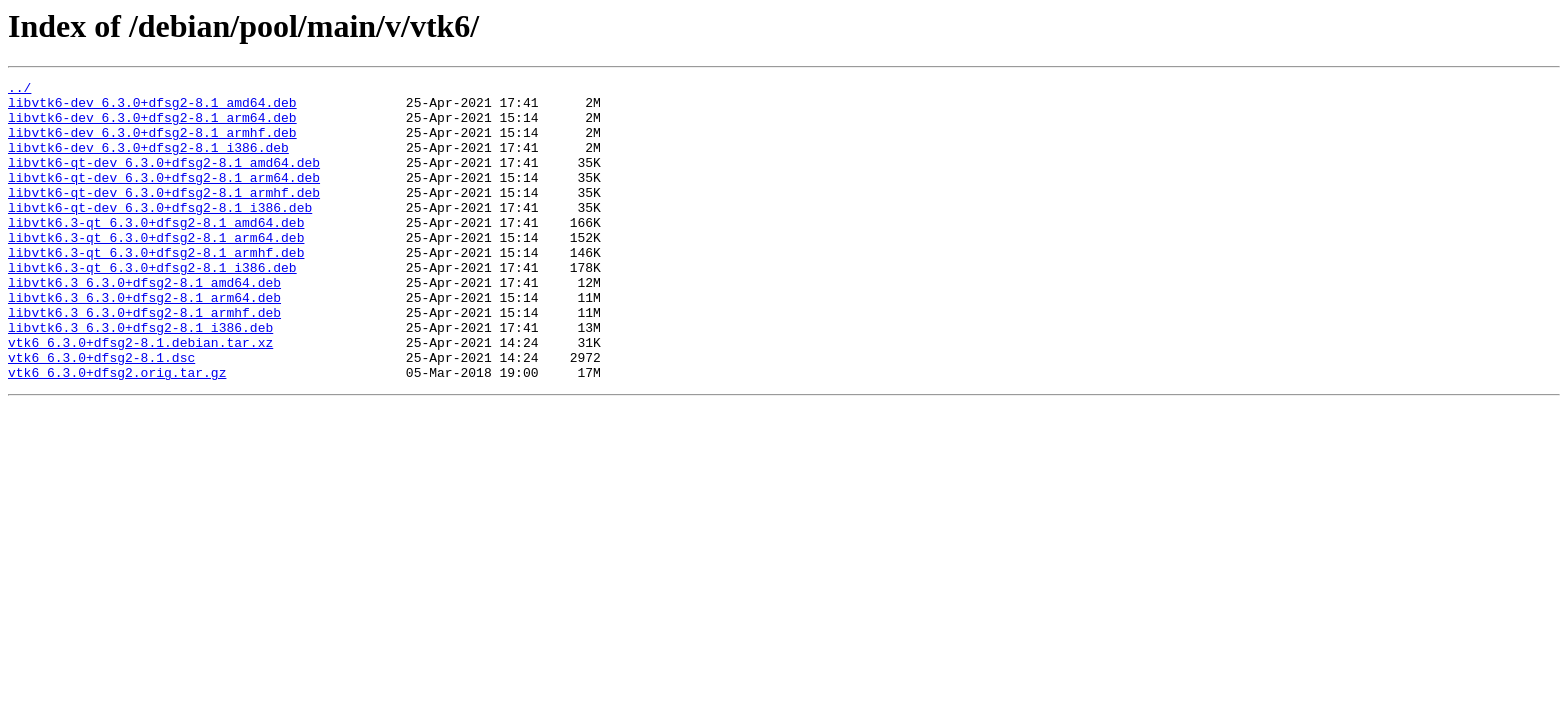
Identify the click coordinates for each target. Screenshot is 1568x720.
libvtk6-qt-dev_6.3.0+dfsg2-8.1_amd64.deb (164, 180)
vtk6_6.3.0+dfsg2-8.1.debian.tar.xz (140, 396)
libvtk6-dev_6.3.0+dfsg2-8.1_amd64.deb (152, 108)
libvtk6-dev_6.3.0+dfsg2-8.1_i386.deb (148, 162)
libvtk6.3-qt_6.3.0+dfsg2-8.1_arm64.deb (156, 270)
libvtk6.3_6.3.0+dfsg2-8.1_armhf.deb (144, 360)
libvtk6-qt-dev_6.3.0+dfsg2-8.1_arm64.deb (164, 198)
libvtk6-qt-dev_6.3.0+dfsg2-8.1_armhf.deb (164, 216)
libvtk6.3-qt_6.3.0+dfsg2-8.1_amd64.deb (156, 252)
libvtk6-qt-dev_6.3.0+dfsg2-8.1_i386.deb (160, 234)
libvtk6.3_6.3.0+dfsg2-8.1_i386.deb (140, 378)
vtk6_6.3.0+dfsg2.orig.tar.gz (117, 432)
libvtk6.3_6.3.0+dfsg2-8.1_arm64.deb (144, 342)
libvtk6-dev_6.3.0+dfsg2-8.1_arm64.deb (152, 126)
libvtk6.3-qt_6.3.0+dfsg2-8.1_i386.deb (152, 306)
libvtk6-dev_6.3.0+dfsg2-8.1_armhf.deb (152, 144)
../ (19, 90)
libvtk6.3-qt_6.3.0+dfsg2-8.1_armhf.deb (156, 288)
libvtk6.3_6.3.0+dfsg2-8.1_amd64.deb (144, 324)
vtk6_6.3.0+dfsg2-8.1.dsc (101, 414)
